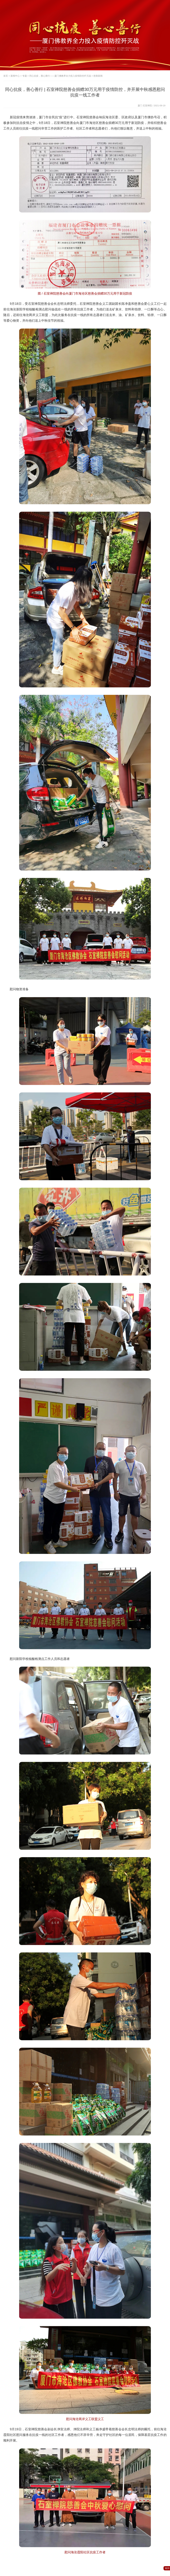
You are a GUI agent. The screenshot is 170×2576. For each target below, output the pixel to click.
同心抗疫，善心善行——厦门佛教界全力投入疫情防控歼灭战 (60, 76)
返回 (167, 2568)
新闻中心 (15, 76)
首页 (5, 76)
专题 (24, 76)
